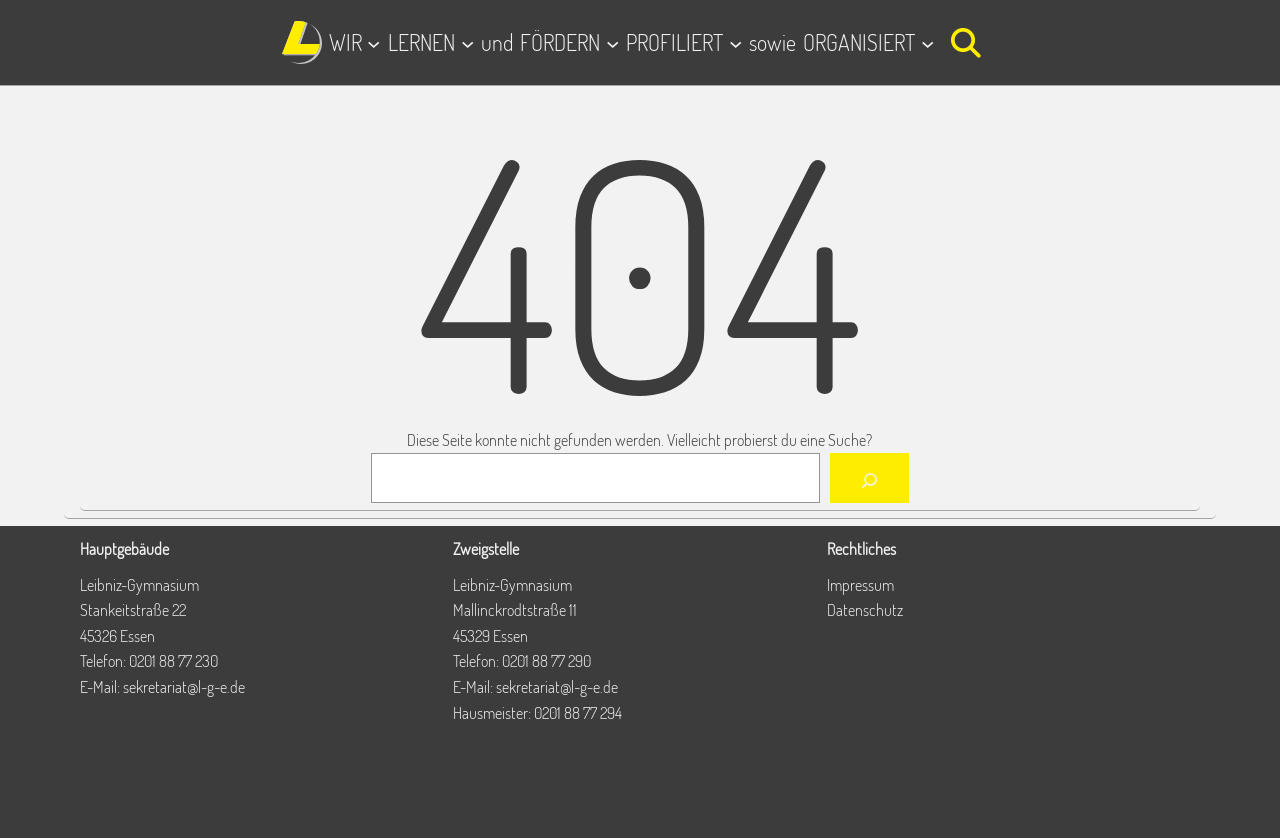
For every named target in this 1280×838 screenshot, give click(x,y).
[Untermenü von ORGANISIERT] (927, 42)
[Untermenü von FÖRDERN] (612, 42)
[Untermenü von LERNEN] (467, 42)
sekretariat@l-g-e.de (184, 687)
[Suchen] (869, 478)
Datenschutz (865, 610)
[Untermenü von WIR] (373, 42)
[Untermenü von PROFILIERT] (735, 42)
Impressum (860, 585)
